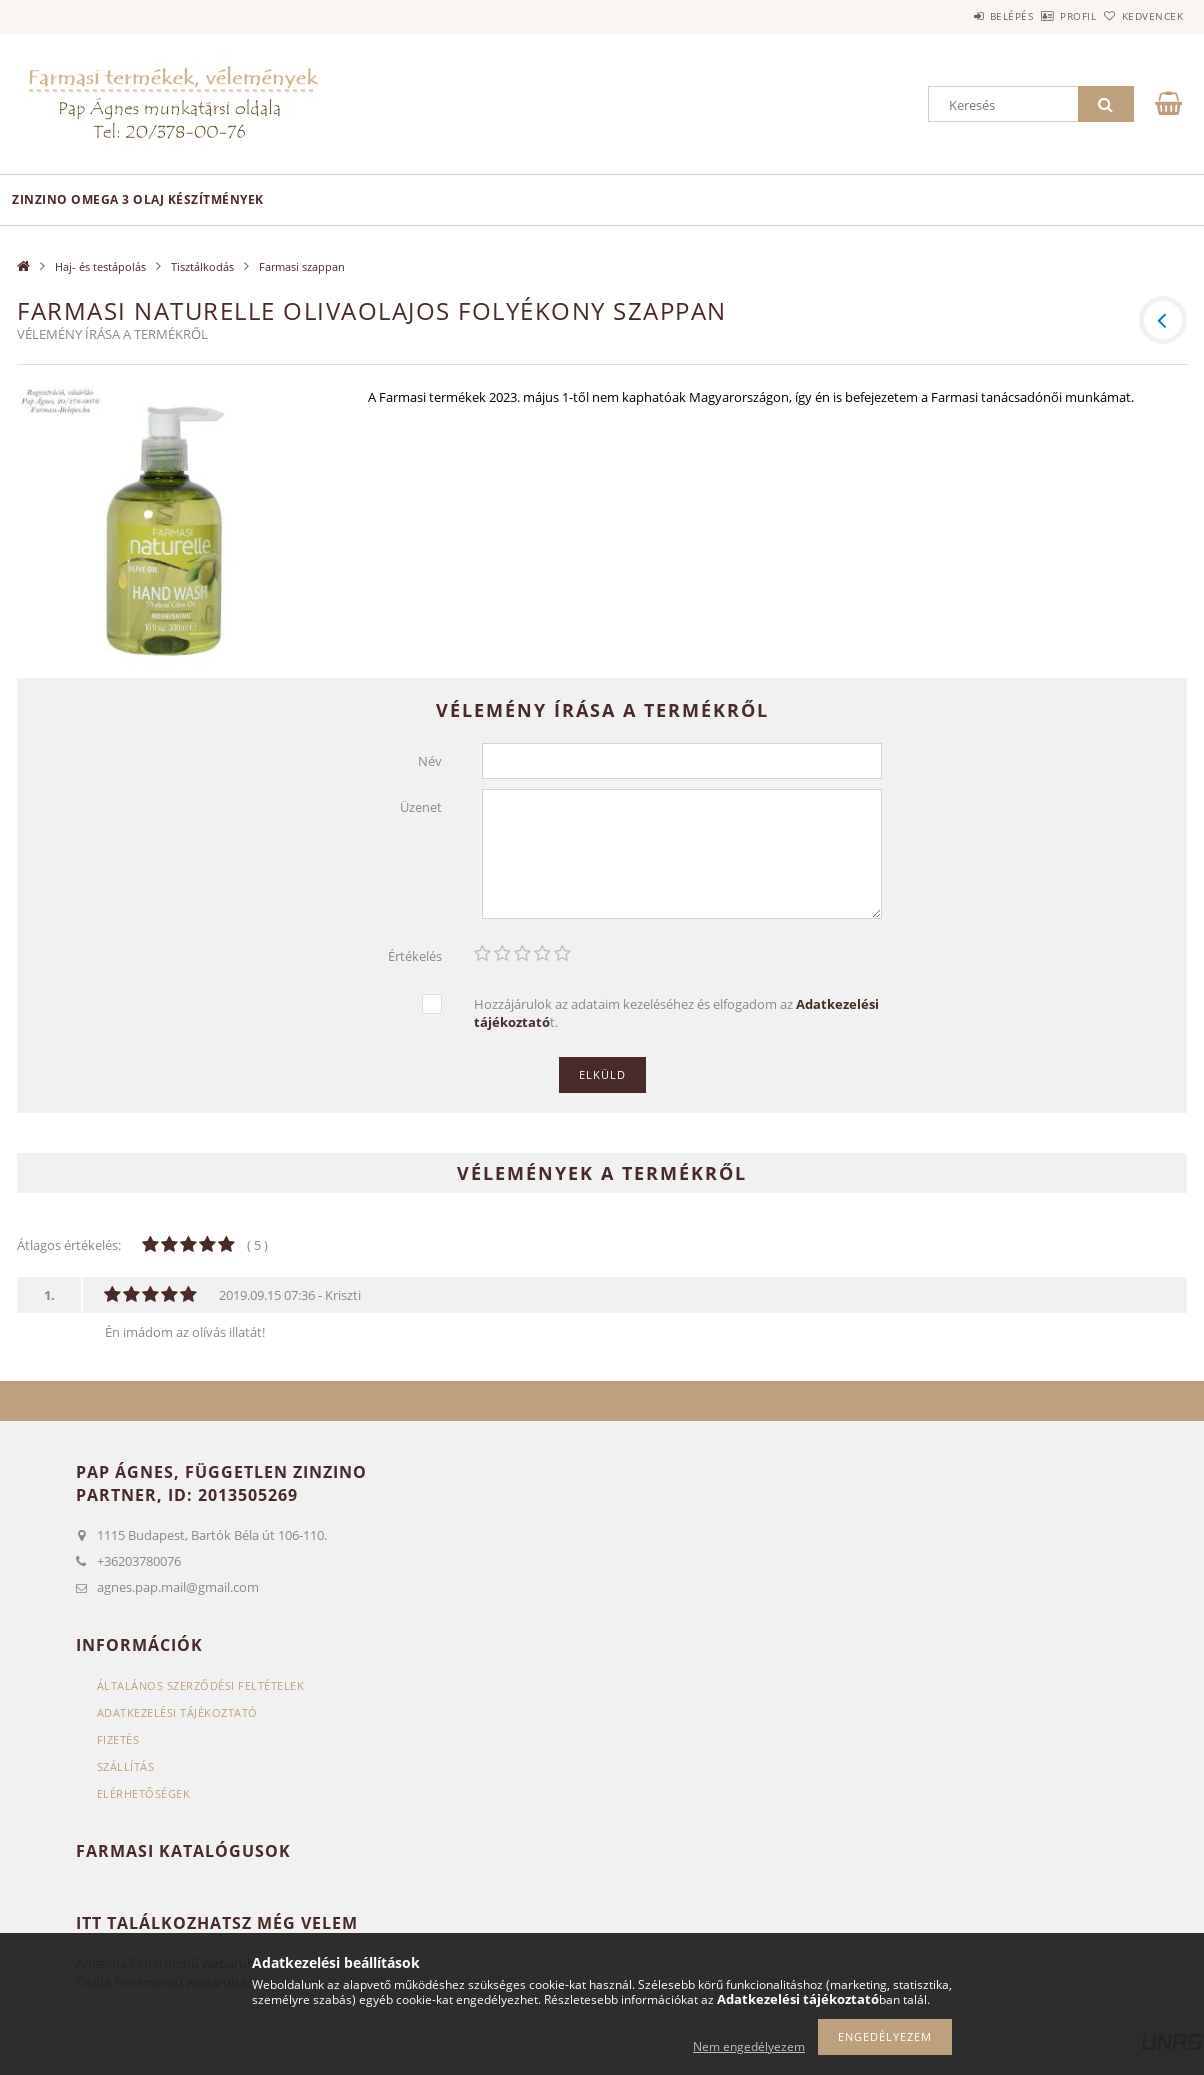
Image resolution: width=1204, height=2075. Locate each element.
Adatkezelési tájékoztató (177, 1712)
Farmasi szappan (302, 266)
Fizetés (118, 1739)
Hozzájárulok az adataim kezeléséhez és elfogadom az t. (676, 1013)
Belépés (956, 16)
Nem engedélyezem (749, 2046)
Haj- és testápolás (100, 266)
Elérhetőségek (144, 1793)
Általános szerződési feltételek (201, 1685)
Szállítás (126, 1766)
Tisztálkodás (202, 266)
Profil (1045, 16)
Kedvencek (1142, 16)
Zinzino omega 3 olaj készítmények (138, 199)
